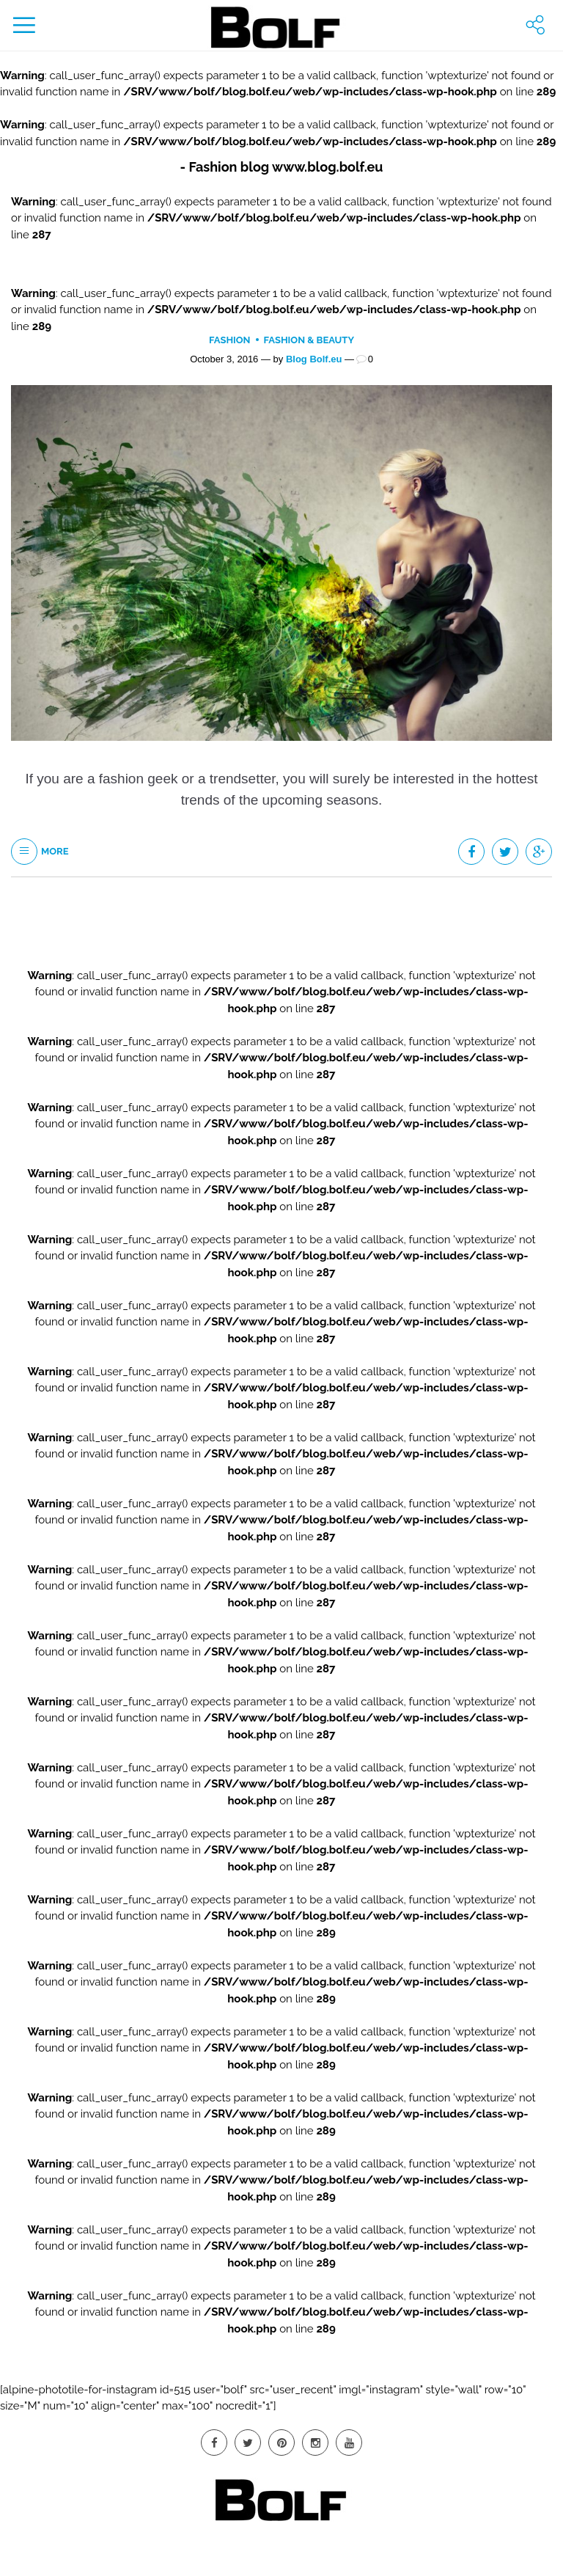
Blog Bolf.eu (314, 359)
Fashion (230, 339)
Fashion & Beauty (309, 339)
